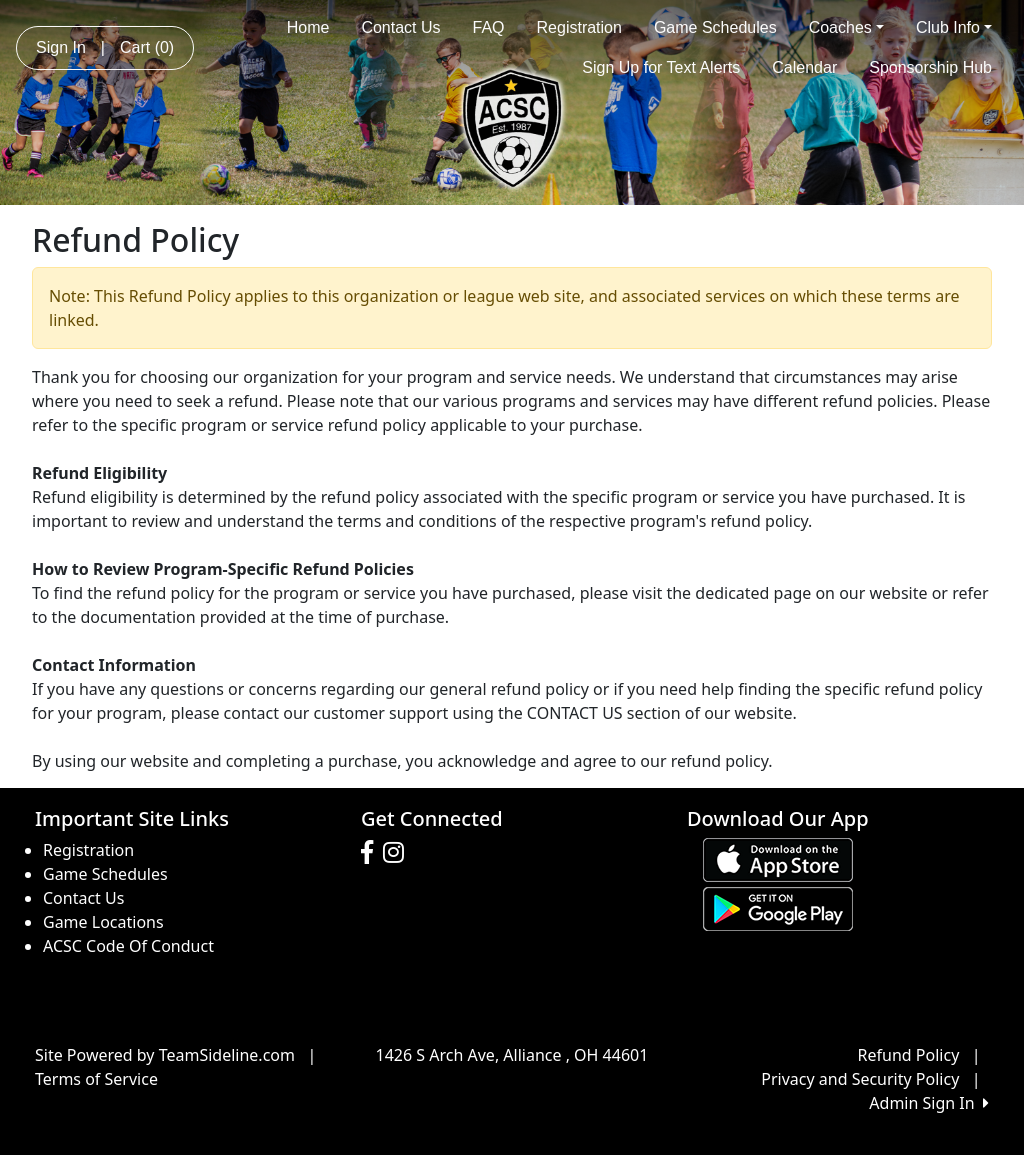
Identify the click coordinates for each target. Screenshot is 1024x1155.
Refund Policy (909, 1055)
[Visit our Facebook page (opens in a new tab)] (372, 853)
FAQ (489, 27)
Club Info (954, 27)
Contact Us (400, 27)
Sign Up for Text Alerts (661, 67)
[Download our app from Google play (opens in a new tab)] (778, 907)
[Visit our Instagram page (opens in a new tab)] (398, 853)
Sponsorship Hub (930, 67)
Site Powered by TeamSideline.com (165, 1055)
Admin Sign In (929, 1103)
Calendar (804, 67)
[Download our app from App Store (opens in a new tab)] (778, 858)
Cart (147, 47)
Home (308, 27)
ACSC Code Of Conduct (128, 946)
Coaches (846, 27)
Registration (579, 27)
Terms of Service (96, 1079)
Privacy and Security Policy (860, 1079)
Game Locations (103, 922)
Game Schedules (715, 27)
